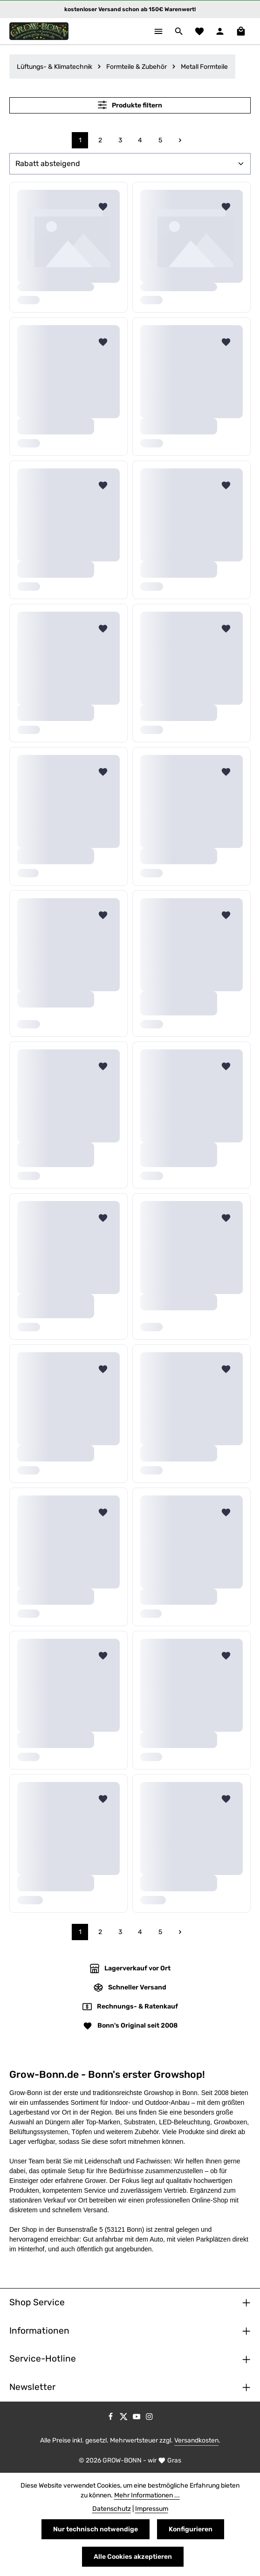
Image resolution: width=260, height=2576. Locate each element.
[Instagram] (149, 2418)
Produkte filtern (130, 104)
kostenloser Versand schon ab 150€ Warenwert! (130, 9)
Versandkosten (196, 2440)
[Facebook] (111, 2418)
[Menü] (158, 31)
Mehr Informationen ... (147, 2495)
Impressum (151, 2509)
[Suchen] (179, 31)
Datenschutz (111, 2509)
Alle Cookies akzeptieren (133, 2557)
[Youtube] (137, 2418)
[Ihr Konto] (220, 31)
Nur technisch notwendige (95, 2529)
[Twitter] (124, 2418)
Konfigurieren (190, 2529)
